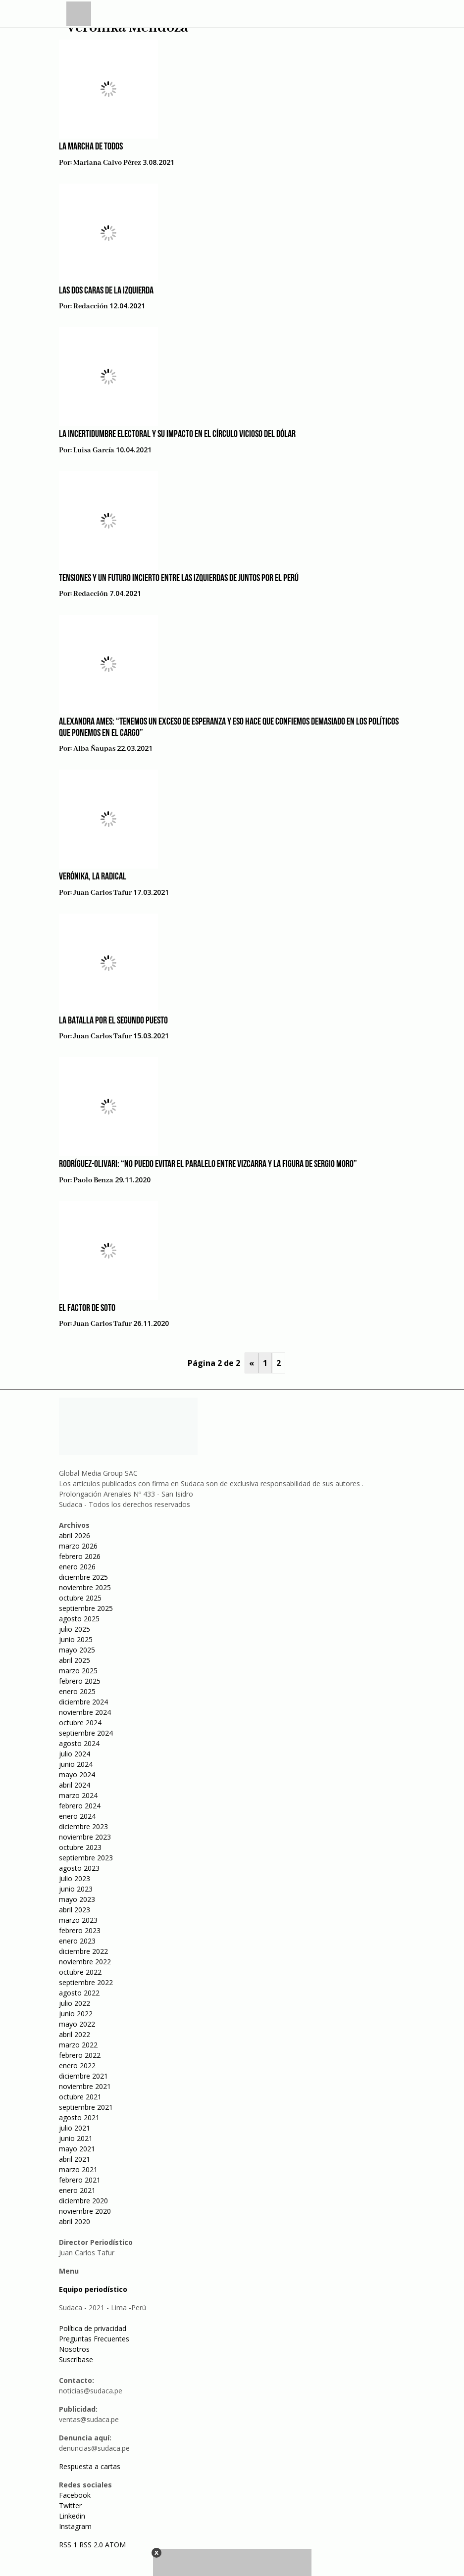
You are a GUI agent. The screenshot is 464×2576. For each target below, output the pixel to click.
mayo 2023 (77, 1899)
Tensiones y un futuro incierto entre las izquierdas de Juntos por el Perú (179, 578)
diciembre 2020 (83, 2200)
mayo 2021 (77, 2148)
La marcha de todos (91, 147)
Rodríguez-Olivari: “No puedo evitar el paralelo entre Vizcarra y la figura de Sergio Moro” (208, 1164)
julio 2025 (74, 1629)
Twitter (70, 2505)
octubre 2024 (80, 1722)
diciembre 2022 (83, 1951)
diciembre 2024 (83, 1701)
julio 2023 (74, 1878)
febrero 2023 (80, 1930)
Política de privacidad (92, 2328)
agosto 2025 (79, 1618)
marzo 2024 (78, 1795)
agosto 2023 (79, 1868)
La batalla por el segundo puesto (113, 1021)
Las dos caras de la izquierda (106, 291)
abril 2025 (74, 1660)
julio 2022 (74, 2003)
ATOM (115, 2544)
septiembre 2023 (86, 1857)
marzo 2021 (78, 2169)
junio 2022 (76, 2013)
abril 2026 (74, 1535)
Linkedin (72, 2516)
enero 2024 (77, 1816)
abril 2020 (74, 2221)
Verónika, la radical (92, 877)
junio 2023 (76, 1889)
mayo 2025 (77, 1649)
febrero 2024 (80, 1805)
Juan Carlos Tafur (102, 892)
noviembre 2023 (85, 1837)
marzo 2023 (78, 1920)
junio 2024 (76, 1764)
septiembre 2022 (86, 1982)
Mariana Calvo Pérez (107, 162)
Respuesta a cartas (89, 2466)
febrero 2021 (80, 2180)
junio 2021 (76, 2138)
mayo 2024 (77, 1774)
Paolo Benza (93, 1180)
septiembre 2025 (86, 1608)
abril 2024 (74, 1785)
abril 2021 (74, 2159)
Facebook (75, 2495)
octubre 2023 (80, 1847)
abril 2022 (74, 2034)
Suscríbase (76, 2359)
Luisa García (93, 450)
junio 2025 (76, 1639)
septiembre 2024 (86, 1733)
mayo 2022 (77, 2024)
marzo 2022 (78, 2044)
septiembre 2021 (86, 2107)
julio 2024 (74, 1753)
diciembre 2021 (83, 2076)
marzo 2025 (78, 1670)
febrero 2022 (80, 2055)
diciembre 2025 (83, 1577)
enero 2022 (77, 2065)
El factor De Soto (87, 1308)
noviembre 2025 (85, 1587)
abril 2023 (74, 1909)
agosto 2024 (79, 1743)
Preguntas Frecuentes (94, 2338)
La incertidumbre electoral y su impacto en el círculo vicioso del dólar (177, 434)
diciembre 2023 (83, 1826)
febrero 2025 (80, 1681)
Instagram (75, 2526)
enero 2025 (77, 1691)
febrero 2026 (80, 1556)
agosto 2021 (79, 2117)
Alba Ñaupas (94, 748)
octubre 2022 (80, 1972)
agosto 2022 (79, 1992)
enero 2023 (77, 1940)
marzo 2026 (78, 1546)
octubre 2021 (80, 2096)
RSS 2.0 (91, 2544)
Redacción (90, 306)
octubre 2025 (80, 1598)
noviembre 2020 (85, 2211)
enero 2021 (77, 2190)
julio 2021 (74, 2128)
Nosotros (74, 2349)
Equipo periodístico (93, 2289)
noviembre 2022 (85, 1961)
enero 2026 (77, 1566)
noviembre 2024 (85, 1712)
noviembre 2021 (85, 2086)
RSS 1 (69, 2544)
